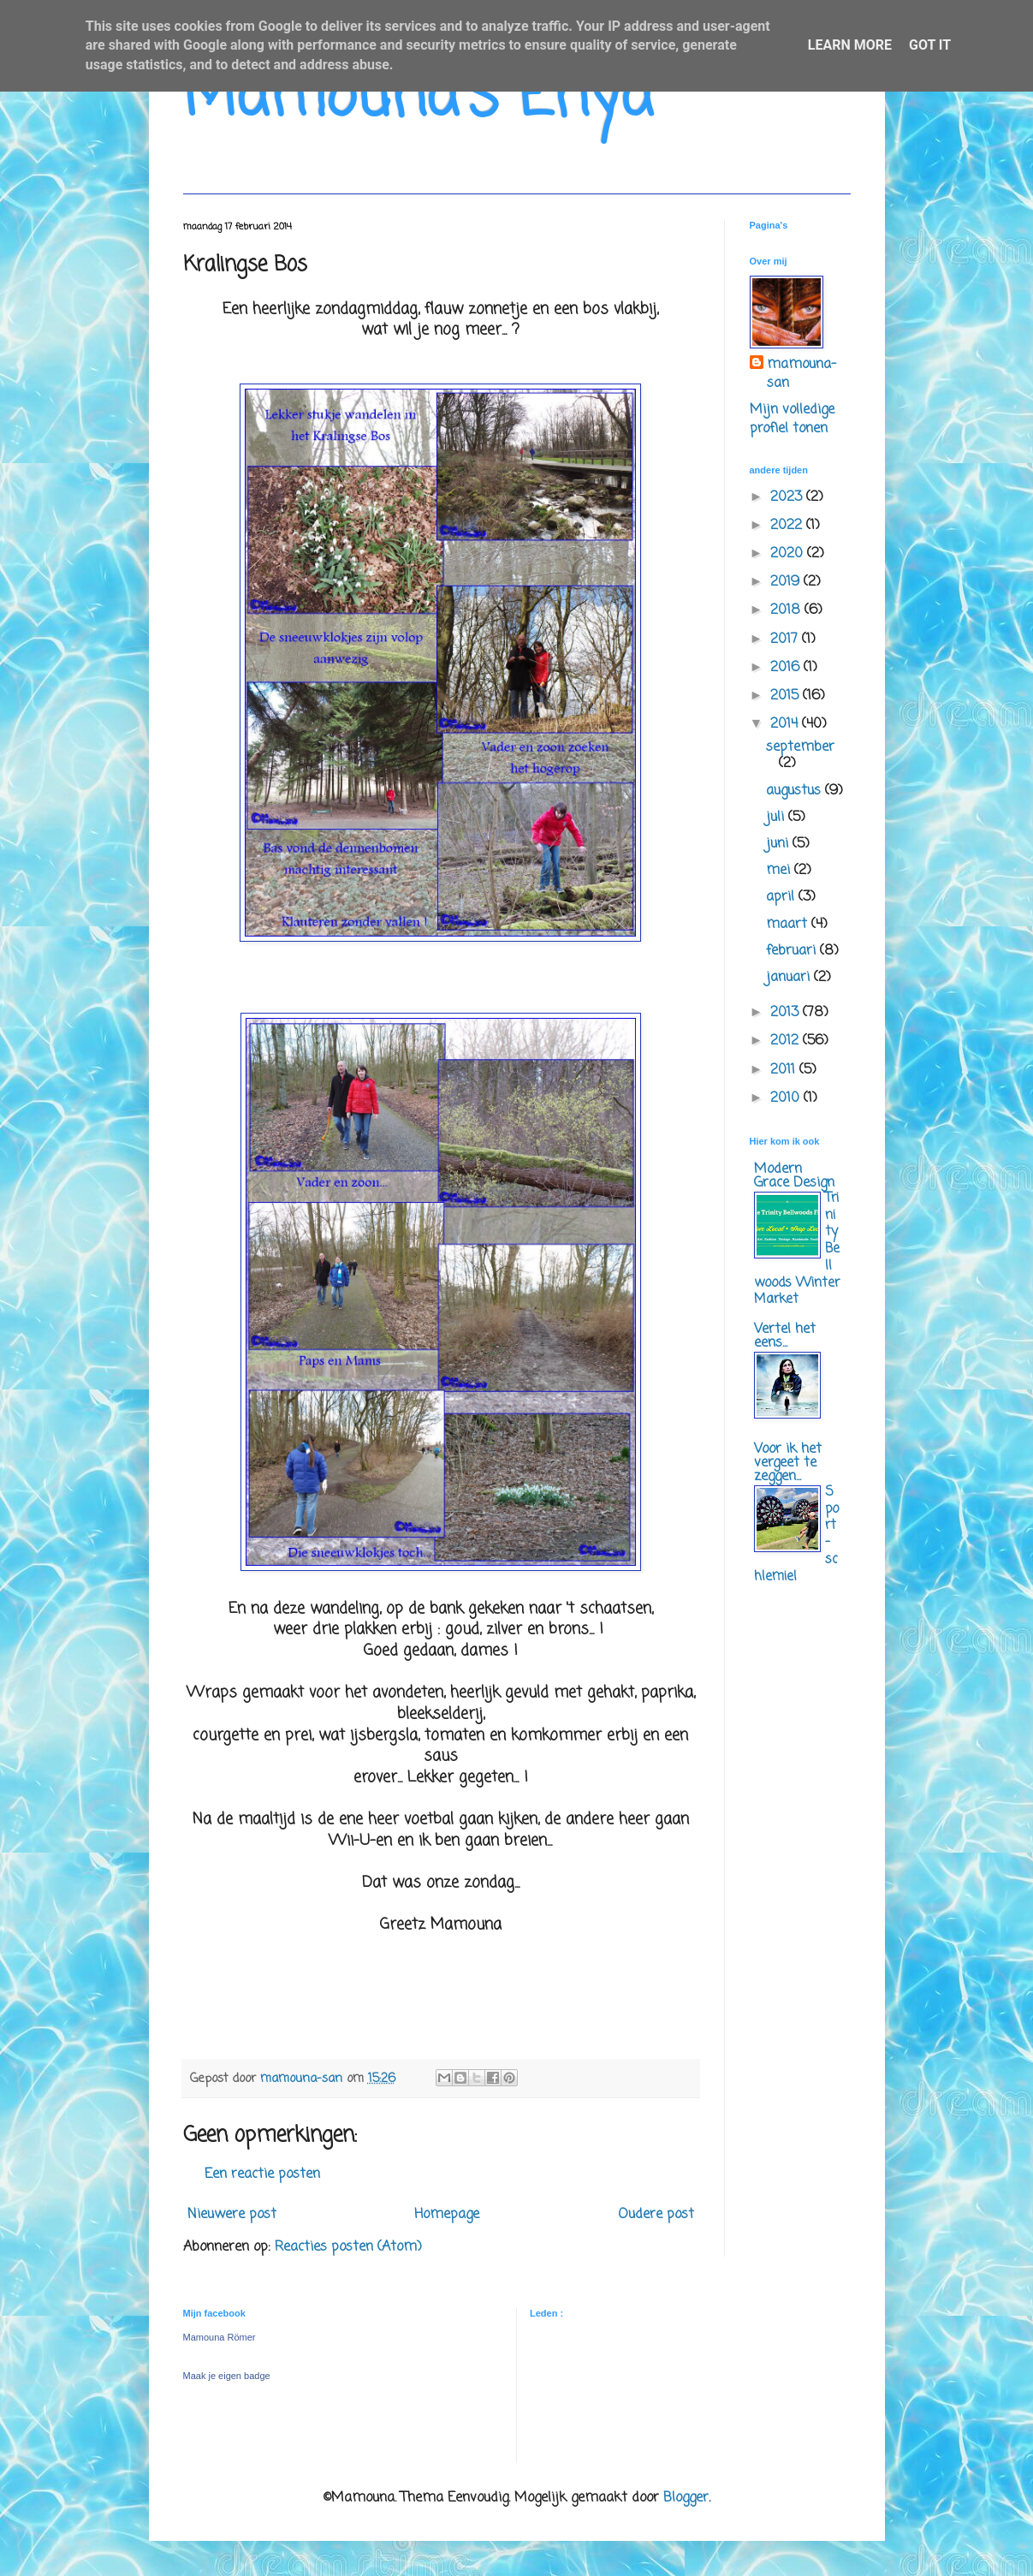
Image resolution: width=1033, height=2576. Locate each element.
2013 (786, 1012)
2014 (786, 724)
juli (777, 817)
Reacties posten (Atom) (348, 2247)
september (800, 747)
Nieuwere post (231, 2214)
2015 (786, 696)
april (782, 897)
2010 (787, 1098)
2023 (788, 497)
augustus (795, 791)
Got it (930, 45)
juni (779, 844)
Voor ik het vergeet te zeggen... (788, 1463)
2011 (784, 1070)
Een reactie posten (262, 2174)
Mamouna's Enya (418, 98)
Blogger (686, 2498)
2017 (786, 639)
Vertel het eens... (785, 1336)
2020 (788, 554)
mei (780, 870)
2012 (786, 1041)
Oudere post (656, 2214)
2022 (788, 525)
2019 (787, 582)
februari (793, 951)
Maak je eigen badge (226, 2376)
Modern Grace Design (794, 1176)
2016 (787, 667)
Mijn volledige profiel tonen (792, 419)
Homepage (446, 2214)
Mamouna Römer (219, 2337)
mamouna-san (801, 374)
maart (788, 924)
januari (790, 977)
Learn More (850, 45)
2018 (787, 610)
